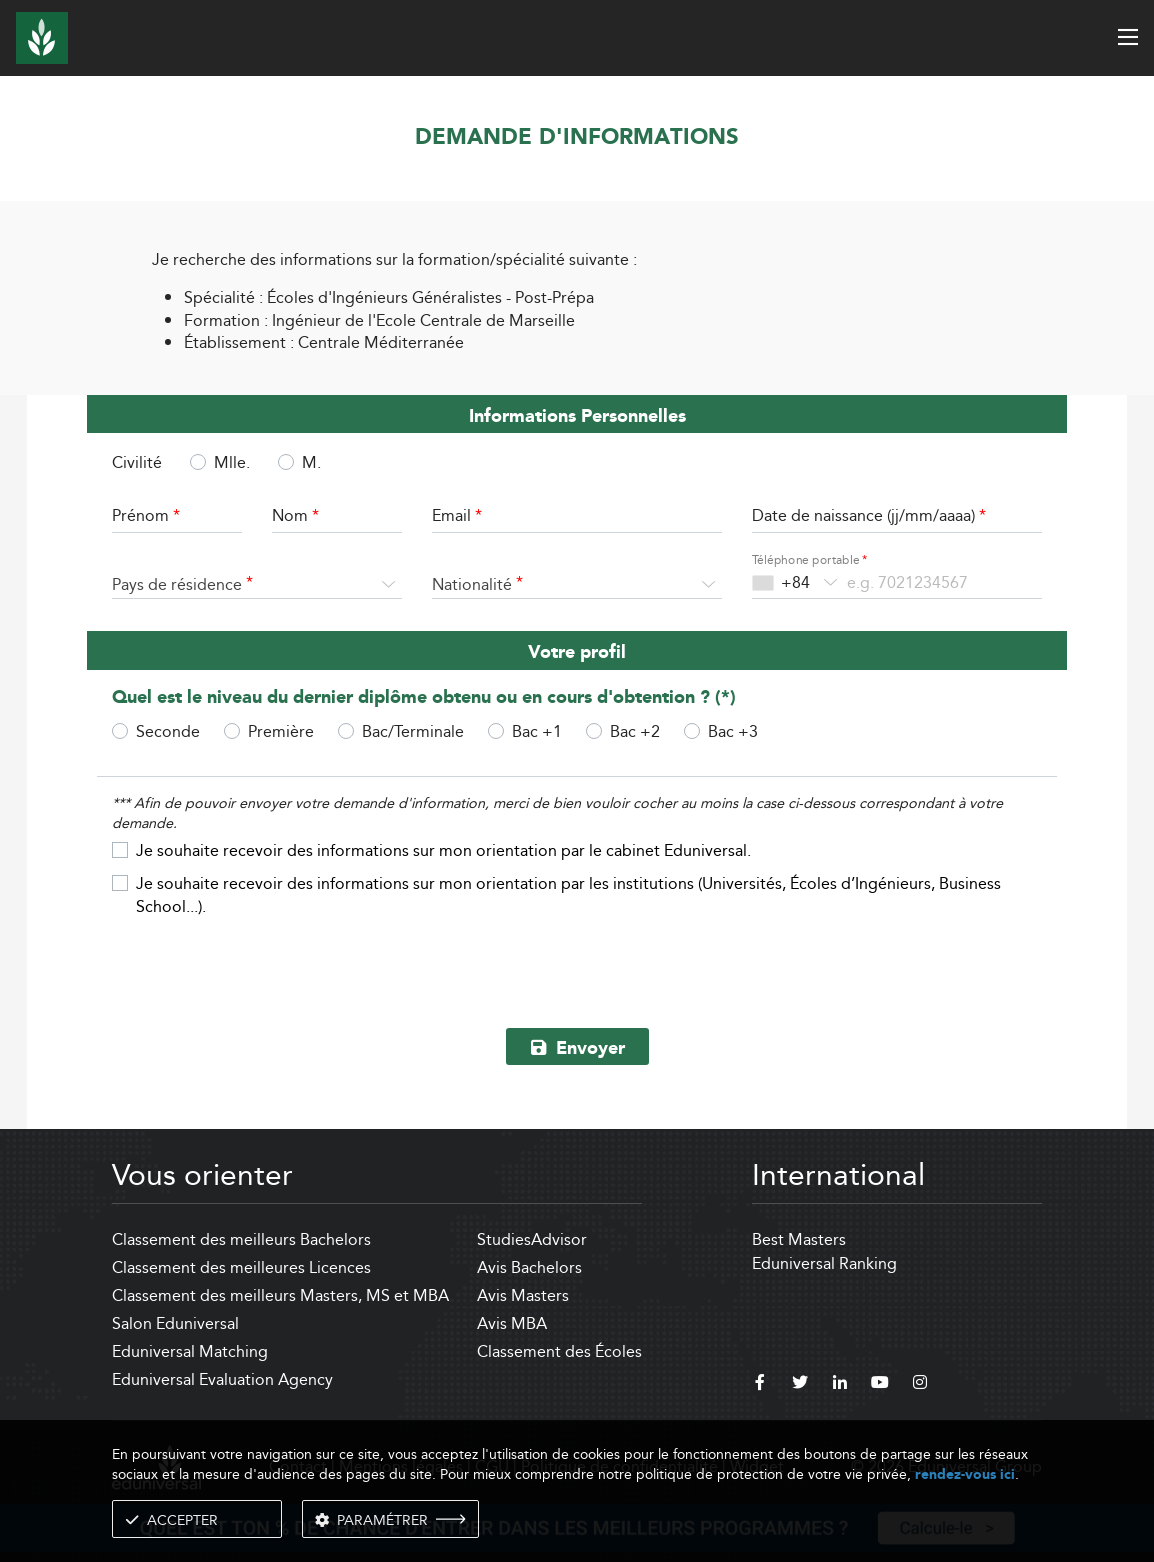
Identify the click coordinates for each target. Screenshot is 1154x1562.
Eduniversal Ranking (824, 1263)
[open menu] (1128, 37)
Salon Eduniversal (175, 1323)
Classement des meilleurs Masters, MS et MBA (280, 1295)
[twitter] (800, 1385)
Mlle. (232, 462)
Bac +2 (635, 731)
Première (281, 731)
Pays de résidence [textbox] (177, 584)
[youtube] (880, 1385)
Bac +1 (537, 731)
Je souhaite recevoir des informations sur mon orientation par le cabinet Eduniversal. (443, 850)
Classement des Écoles (559, 1351)
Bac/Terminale (413, 731)
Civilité (137, 463)
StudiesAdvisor (532, 1239)
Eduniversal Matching (190, 1351)
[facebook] (760, 1385)
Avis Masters (523, 1295)
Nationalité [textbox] (472, 584)
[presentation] (577, 965)
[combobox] (257, 585)
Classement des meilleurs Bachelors (241, 1239)
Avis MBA (512, 1323)
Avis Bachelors (529, 1267)
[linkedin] (840, 1385)
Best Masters (799, 1239)
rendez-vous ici (965, 1474)
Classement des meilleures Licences (241, 1267)
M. (311, 462)
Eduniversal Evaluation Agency (222, 1379)
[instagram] (920, 1385)
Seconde (168, 731)
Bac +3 (733, 731)
